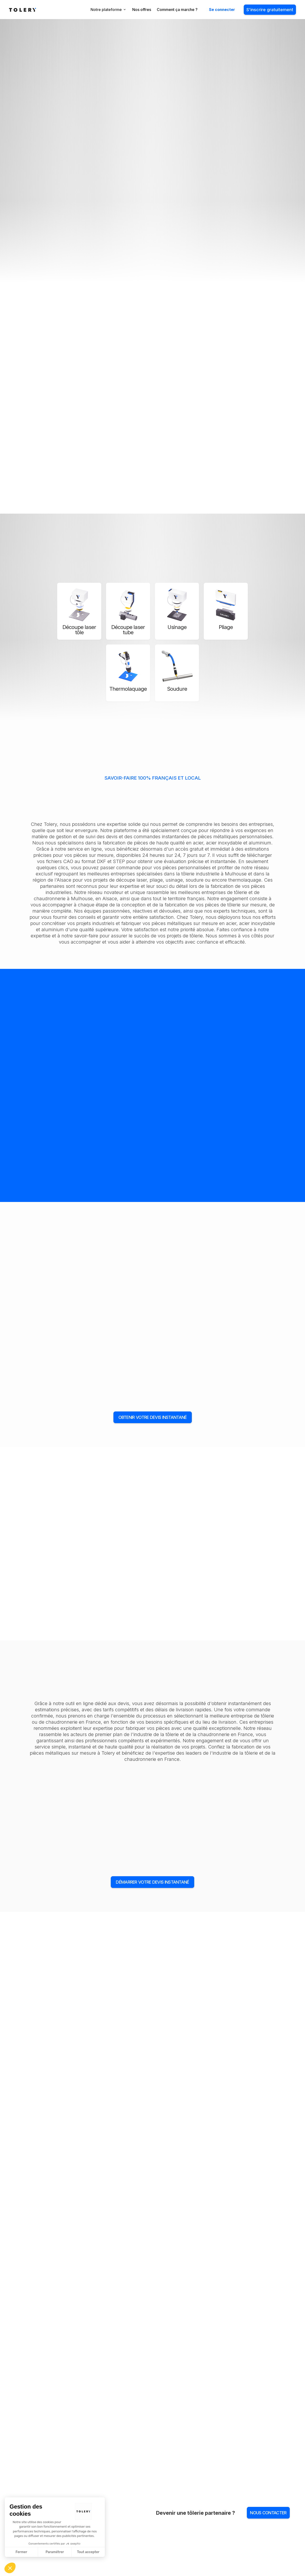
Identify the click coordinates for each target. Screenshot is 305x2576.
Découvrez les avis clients (152, 498)
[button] (108, 9)
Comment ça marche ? (177, 9)
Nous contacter (268, 2512)
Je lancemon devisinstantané (268, 2389)
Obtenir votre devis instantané (152, 153)
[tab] (83, 1312)
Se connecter (222, 9)
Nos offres (141, 9)
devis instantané (261, 1041)
